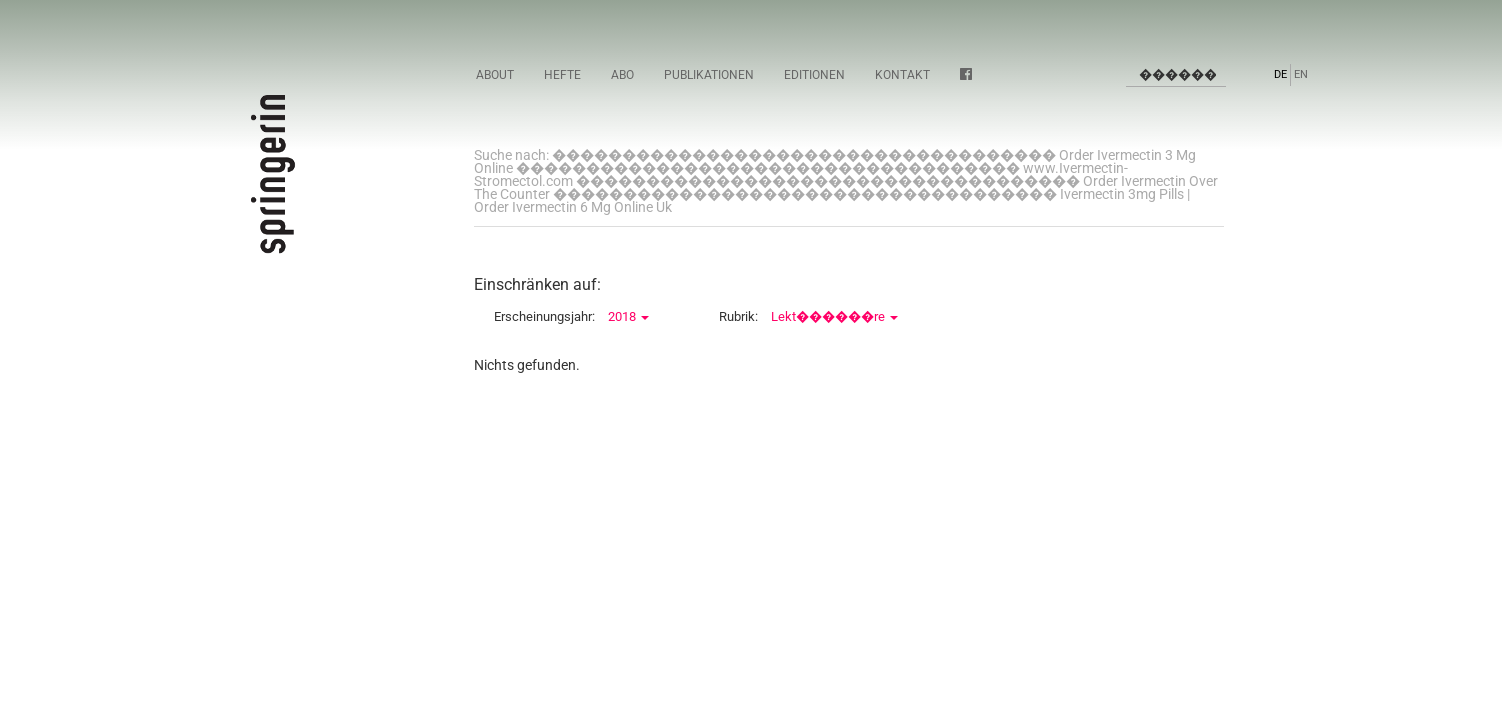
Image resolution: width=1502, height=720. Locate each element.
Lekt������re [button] (834, 316)
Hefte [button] (562, 75)
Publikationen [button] (709, 75)
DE (1280, 74)
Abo (622, 75)
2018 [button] (628, 316)
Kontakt (902, 75)
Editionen (814, 75)
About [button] (495, 75)
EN (1301, 74)
